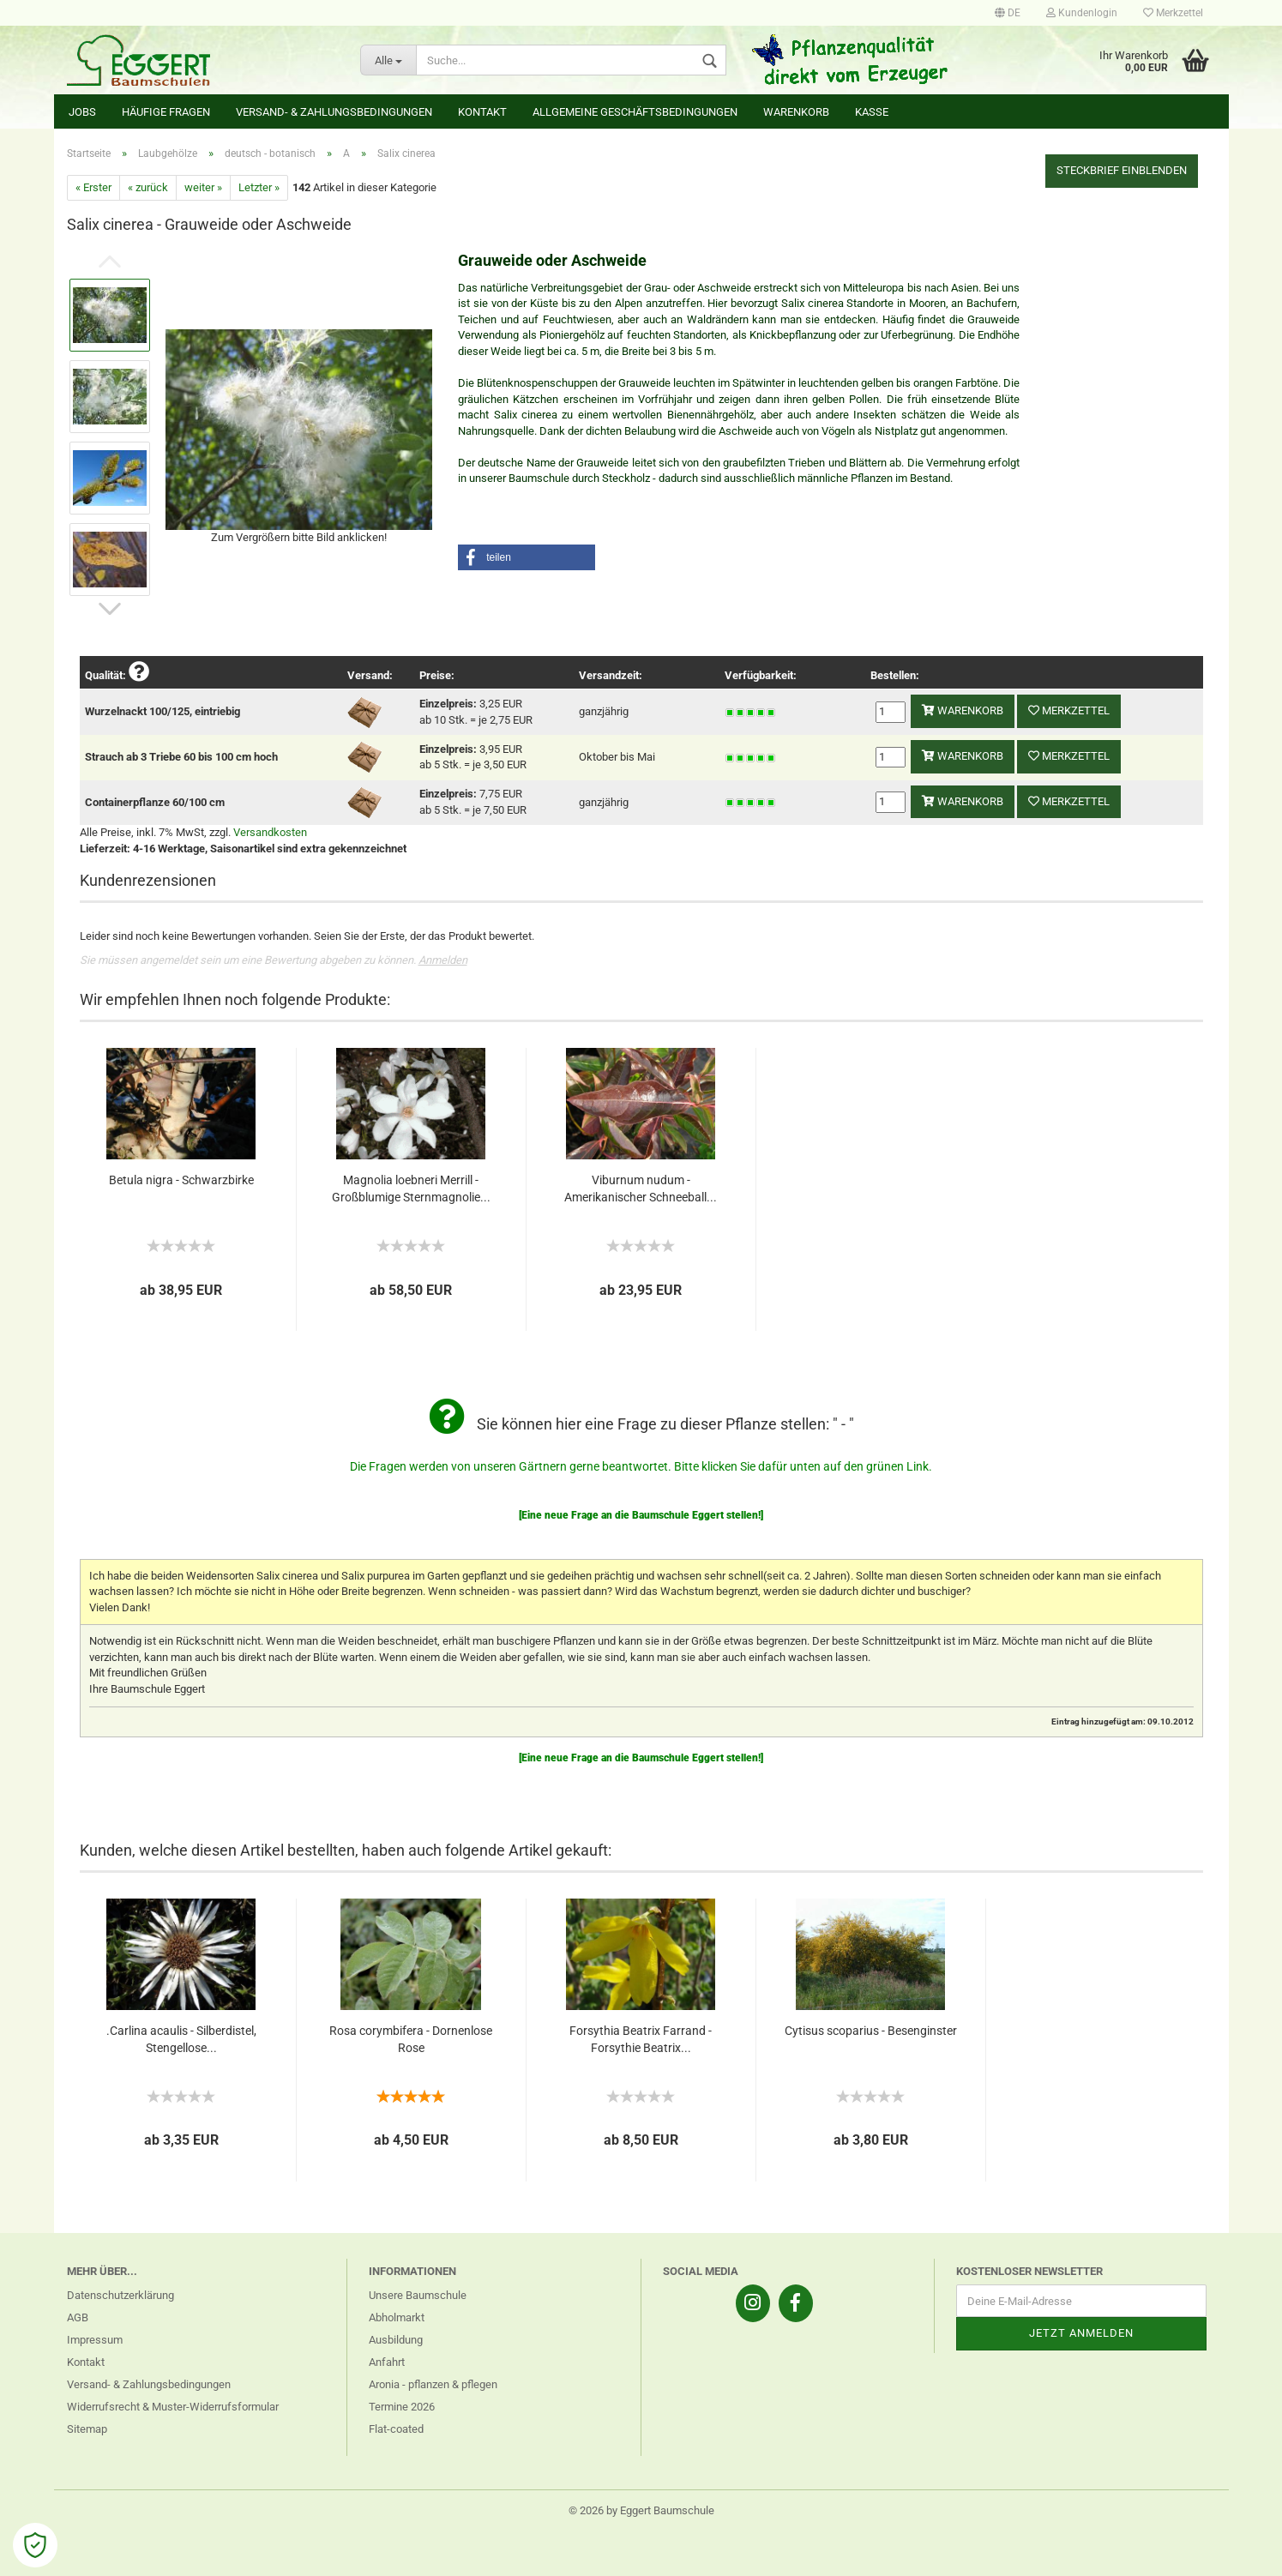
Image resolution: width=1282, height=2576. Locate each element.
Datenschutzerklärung (120, 2295)
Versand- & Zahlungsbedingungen (334, 111)
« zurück (148, 187)
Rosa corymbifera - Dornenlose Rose (410, 2039)
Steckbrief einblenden (1121, 170)
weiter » (203, 187)
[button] (526, 557)
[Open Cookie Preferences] (35, 2545)
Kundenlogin (1081, 13)
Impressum (95, 2339)
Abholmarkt (396, 2317)
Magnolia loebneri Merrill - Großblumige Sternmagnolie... (411, 1188)
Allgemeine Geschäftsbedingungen (635, 111)
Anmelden (442, 960)
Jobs (82, 111)
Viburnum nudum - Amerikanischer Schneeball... (640, 1188)
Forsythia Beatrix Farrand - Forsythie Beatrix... (640, 2039)
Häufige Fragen (166, 111)
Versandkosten (270, 832)
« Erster (93, 187)
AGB (77, 2317)
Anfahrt (387, 2362)
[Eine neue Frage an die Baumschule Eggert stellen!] (641, 1515)
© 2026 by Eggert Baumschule (641, 2510)
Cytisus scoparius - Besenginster (871, 2030)
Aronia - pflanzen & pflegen (433, 2384)
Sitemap (87, 2429)
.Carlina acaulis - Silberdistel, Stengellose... (181, 2039)
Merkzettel (1173, 13)
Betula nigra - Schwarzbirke (181, 1180)
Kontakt (482, 111)
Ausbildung (396, 2339)
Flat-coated (396, 2429)
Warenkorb (796, 111)
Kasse (871, 111)
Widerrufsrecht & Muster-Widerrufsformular (173, 2406)
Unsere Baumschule (417, 2295)
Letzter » (259, 187)
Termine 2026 (402, 2406)
